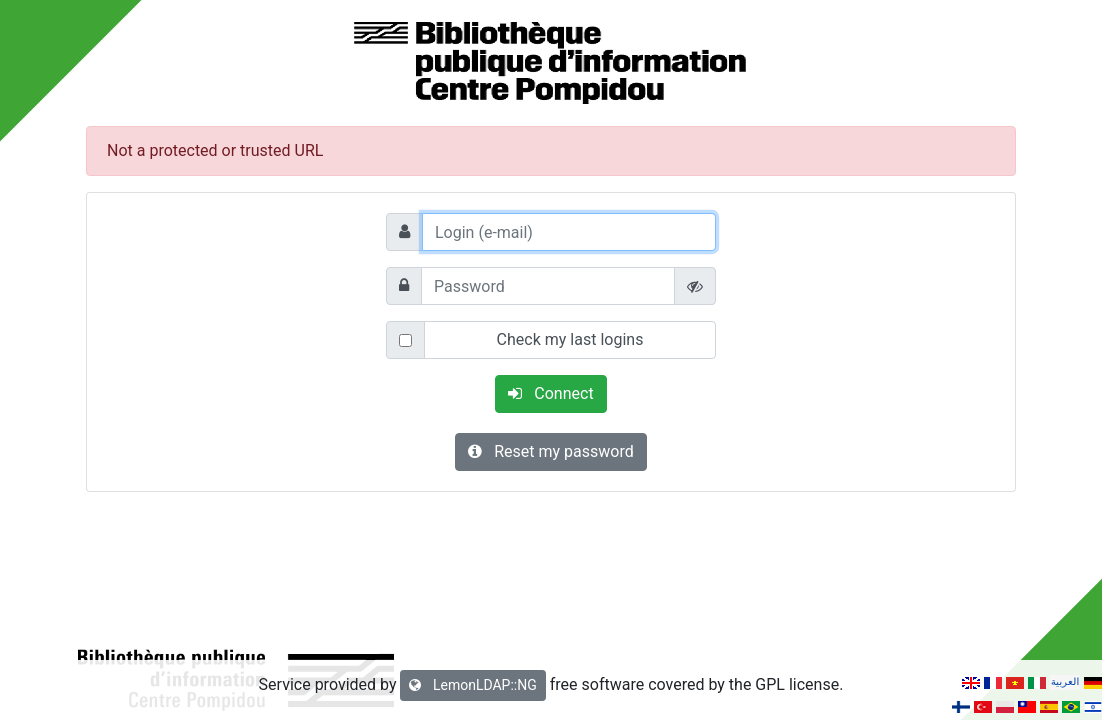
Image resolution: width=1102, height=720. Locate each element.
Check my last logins (570, 339)
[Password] (548, 286)
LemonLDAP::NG (472, 685)
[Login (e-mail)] (569, 232)
